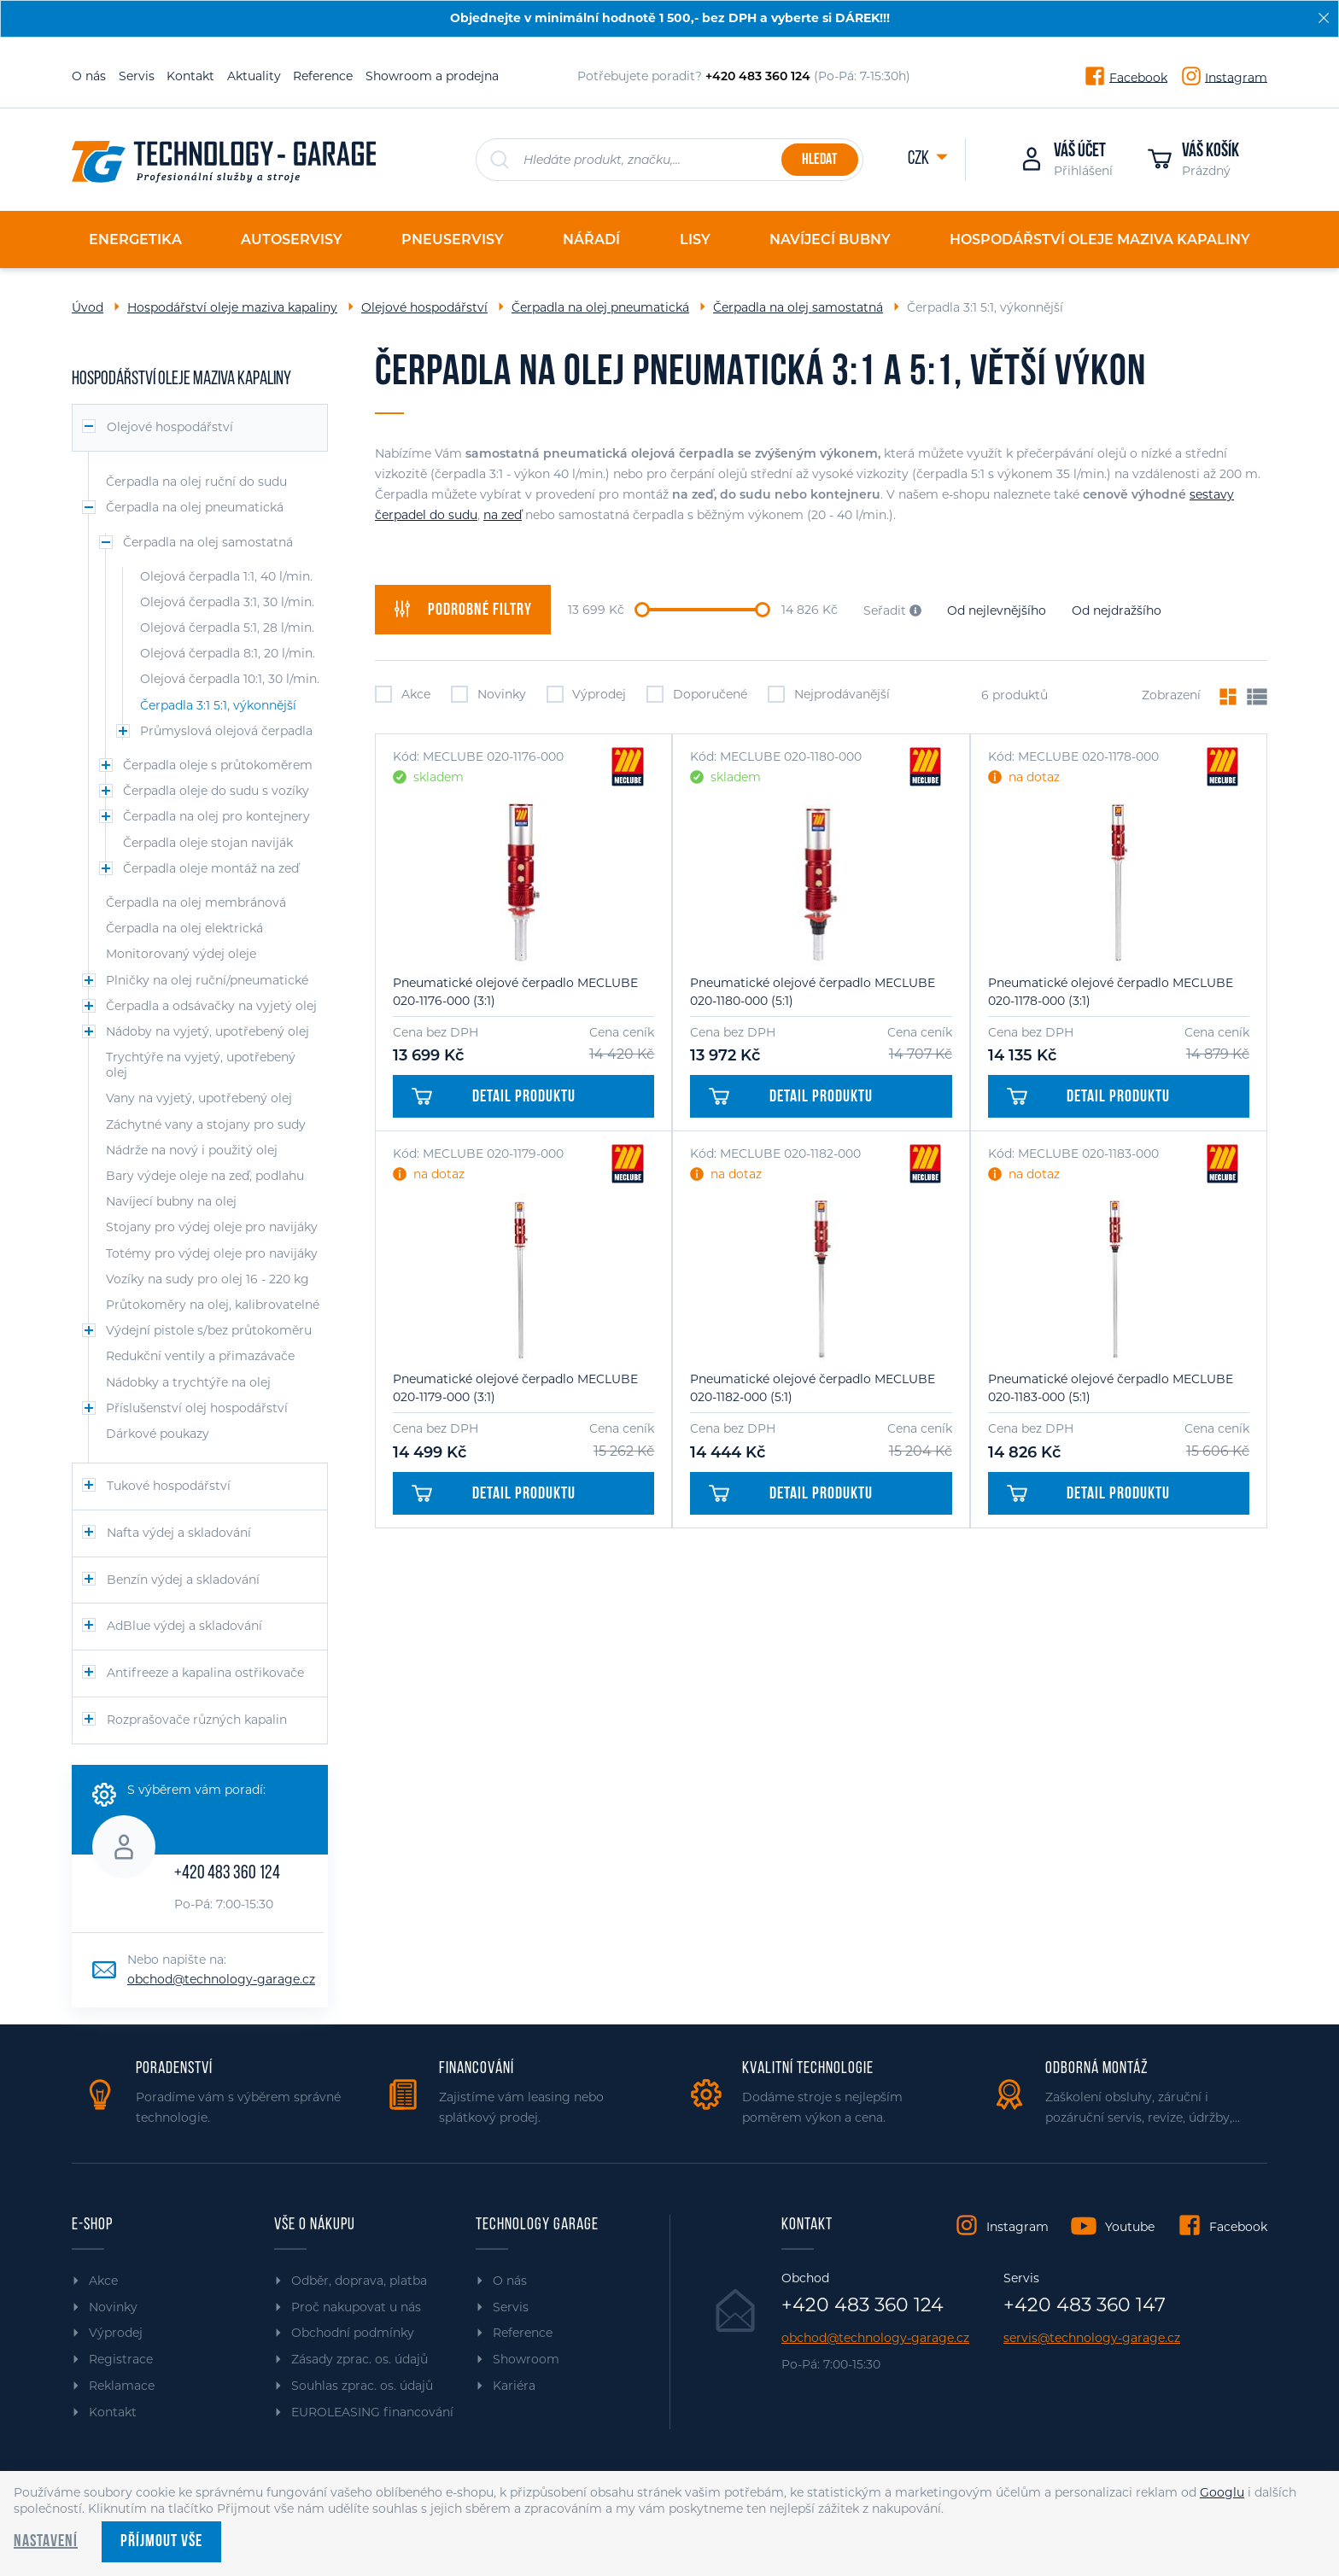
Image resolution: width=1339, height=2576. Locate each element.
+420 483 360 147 (1084, 2305)
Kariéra (514, 2385)
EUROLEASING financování (372, 2412)
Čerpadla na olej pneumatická (600, 307)
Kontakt (190, 76)
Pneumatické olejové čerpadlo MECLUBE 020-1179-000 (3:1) (515, 1388)
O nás (89, 76)
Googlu (1222, 2492)
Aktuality (254, 76)
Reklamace (122, 2385)
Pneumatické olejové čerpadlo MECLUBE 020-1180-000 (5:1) (812, 991)
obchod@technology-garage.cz (221, 1979)
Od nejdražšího (1116, 610)
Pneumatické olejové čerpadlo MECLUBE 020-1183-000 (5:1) (1110, 1388)
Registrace (121, 2359)
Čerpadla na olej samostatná (798, 307)
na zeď (502, 515)
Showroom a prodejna (432, 76)
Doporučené (696, 694)
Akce (402, 694)
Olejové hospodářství (424, 307)
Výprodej (587, 694)
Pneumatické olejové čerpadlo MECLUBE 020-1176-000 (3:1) (515, 991)
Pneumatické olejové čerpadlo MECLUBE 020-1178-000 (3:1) (1110, 991)
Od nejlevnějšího (996, 610)
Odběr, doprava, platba (359, 2280)
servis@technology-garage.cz (1091, 2338)
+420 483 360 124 (227, 1874)
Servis (137, 76)
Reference (323, 76)
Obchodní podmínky (352, 2332)
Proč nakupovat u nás (356, 2307)
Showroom (526, 2359)
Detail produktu (494, 1097)
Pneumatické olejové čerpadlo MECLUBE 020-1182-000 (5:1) (812, 1388)
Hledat (819, 160)
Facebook (1138, 77)
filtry (463, 609)
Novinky (488, 694)
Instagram (1236, 77)
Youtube (1130, 2226)
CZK (920, 159)
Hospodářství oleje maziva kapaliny (232, 307)
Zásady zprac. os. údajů (359, 2359)
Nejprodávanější (829, 694)
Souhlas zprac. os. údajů (362, 2385)
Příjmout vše (161, 2541)
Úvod (87, 307)
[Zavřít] (1324, 18)
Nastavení (46, 2541)
